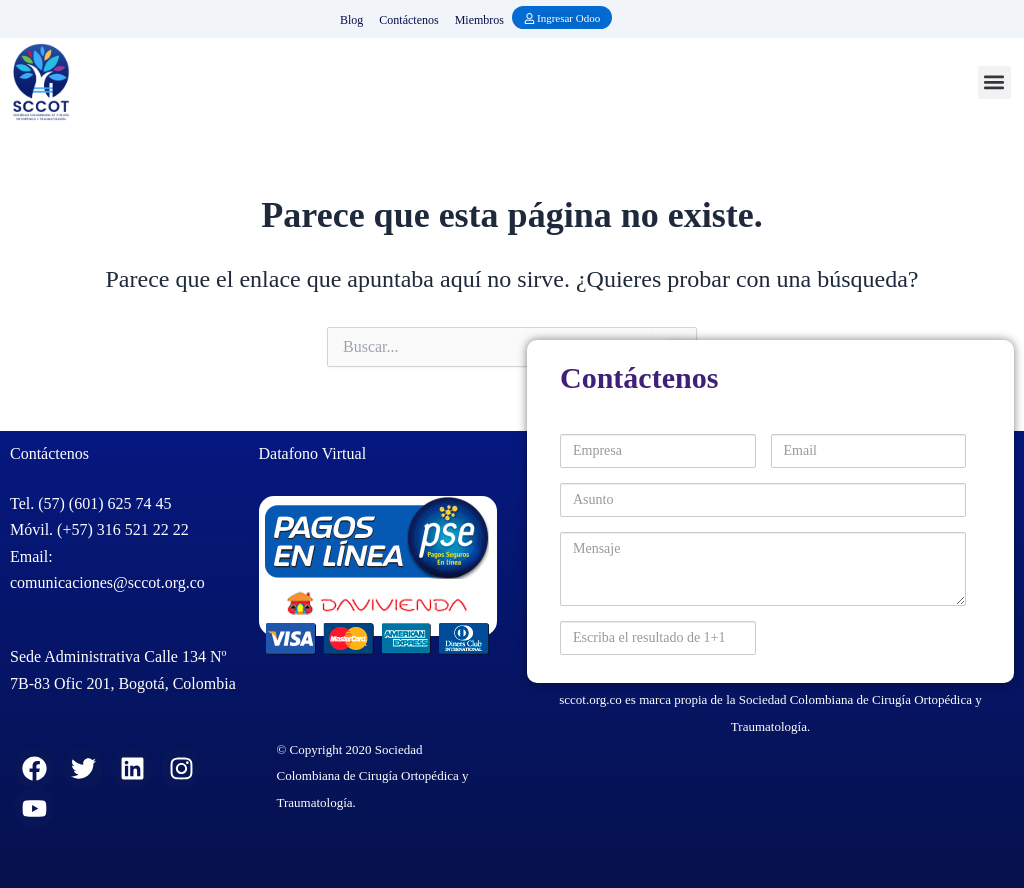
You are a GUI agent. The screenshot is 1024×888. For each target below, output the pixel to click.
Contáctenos (408, 20)
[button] (994, 82)
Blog (351, 20)
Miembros (479, 20)
